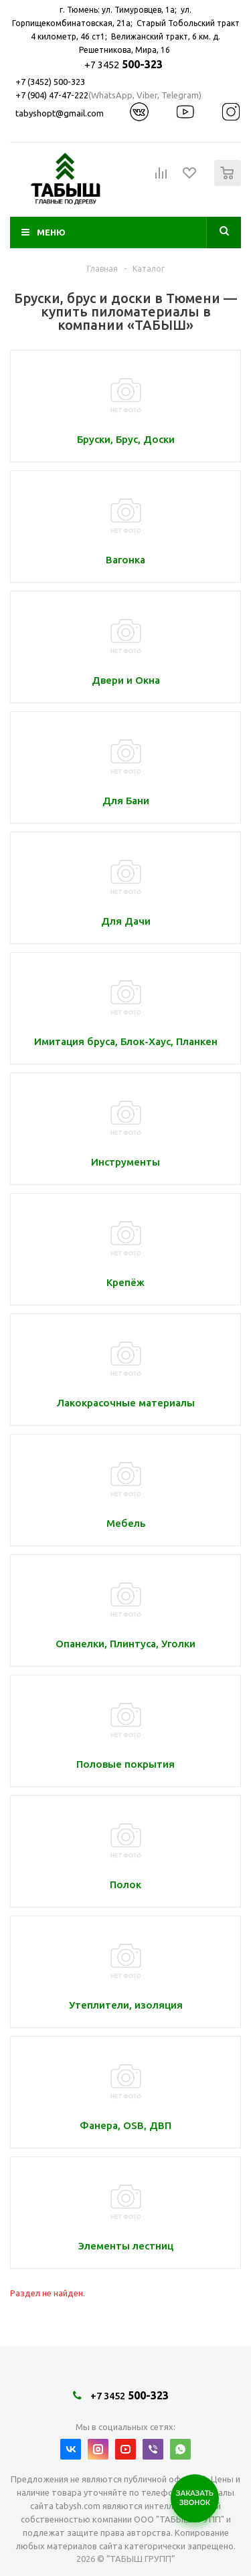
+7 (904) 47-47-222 (51, 95)
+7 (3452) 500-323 (50, 81)
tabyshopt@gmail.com (59, 113)
